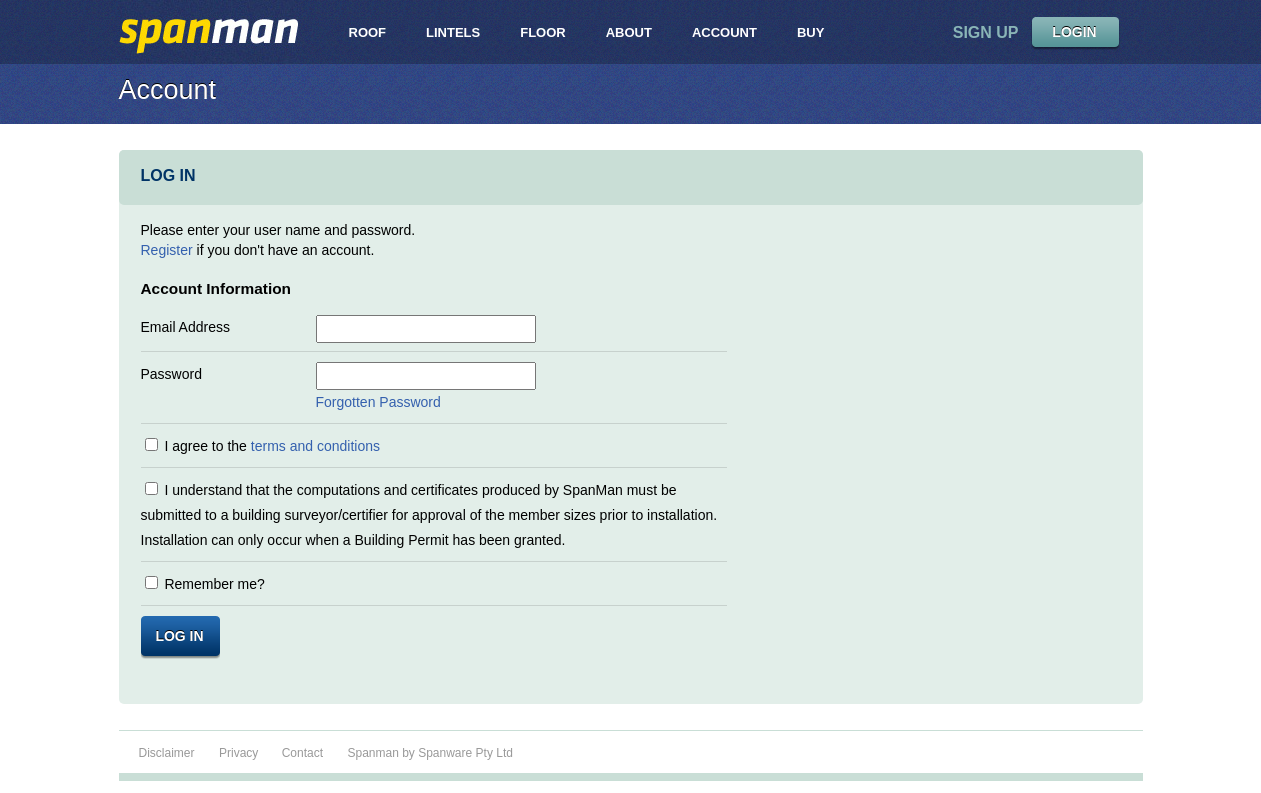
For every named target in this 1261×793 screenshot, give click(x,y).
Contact (302, 753)
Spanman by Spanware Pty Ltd (429, 753)
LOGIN (1074, 32)
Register (167, 250)
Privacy (240, 753)
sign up (986, 32)
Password (171, 374)
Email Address (185, 327)
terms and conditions (315, 446)
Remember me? (214, 584)
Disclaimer (167, 753)
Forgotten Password (378, 402)
